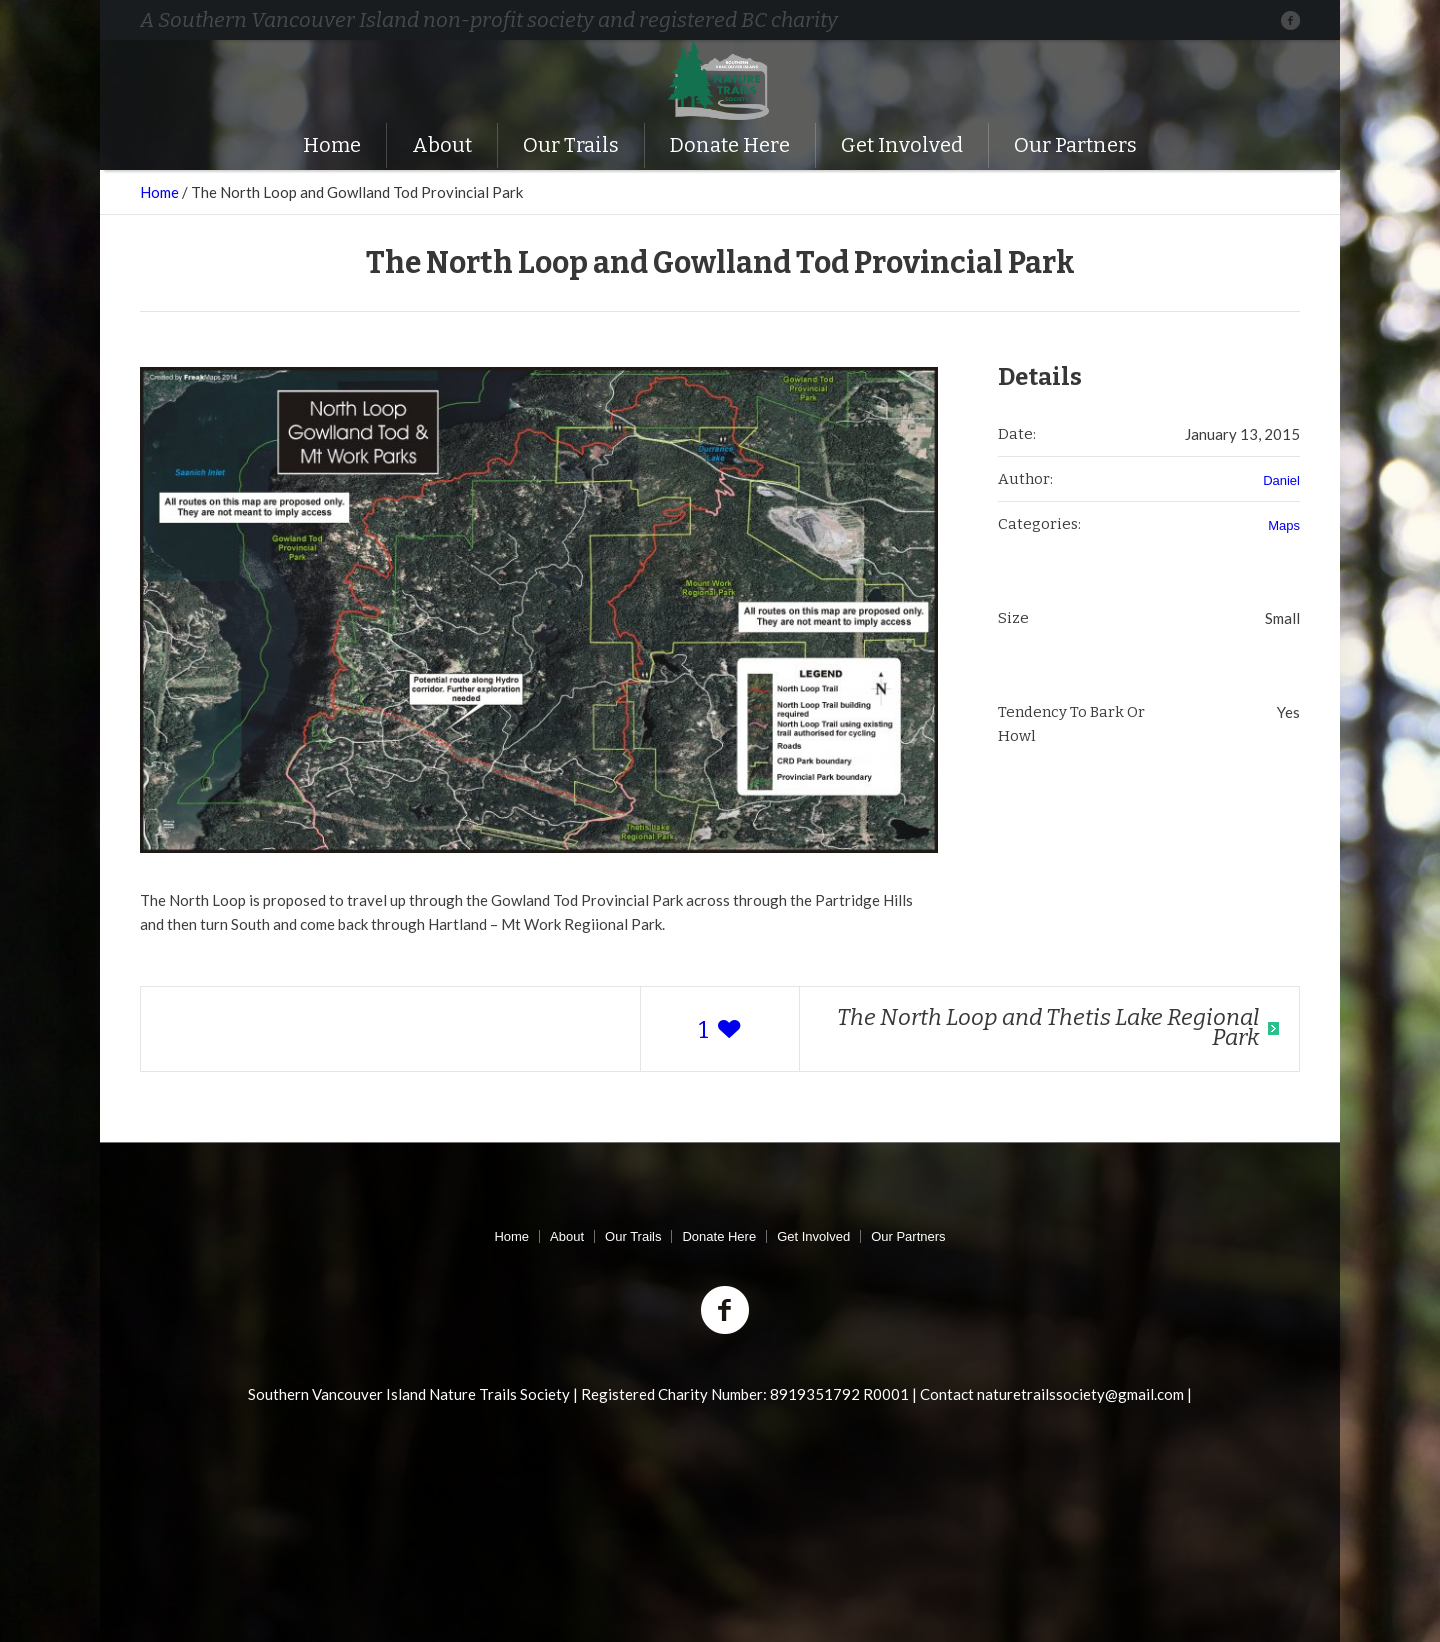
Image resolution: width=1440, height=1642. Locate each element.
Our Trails (633, 1236)
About (567, 1236)
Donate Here (719, 1236)
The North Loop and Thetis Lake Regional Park (1048, 1027)
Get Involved (813, 1236)
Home (159, 192)
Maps (1284, 525)
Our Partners (908, 1236)
